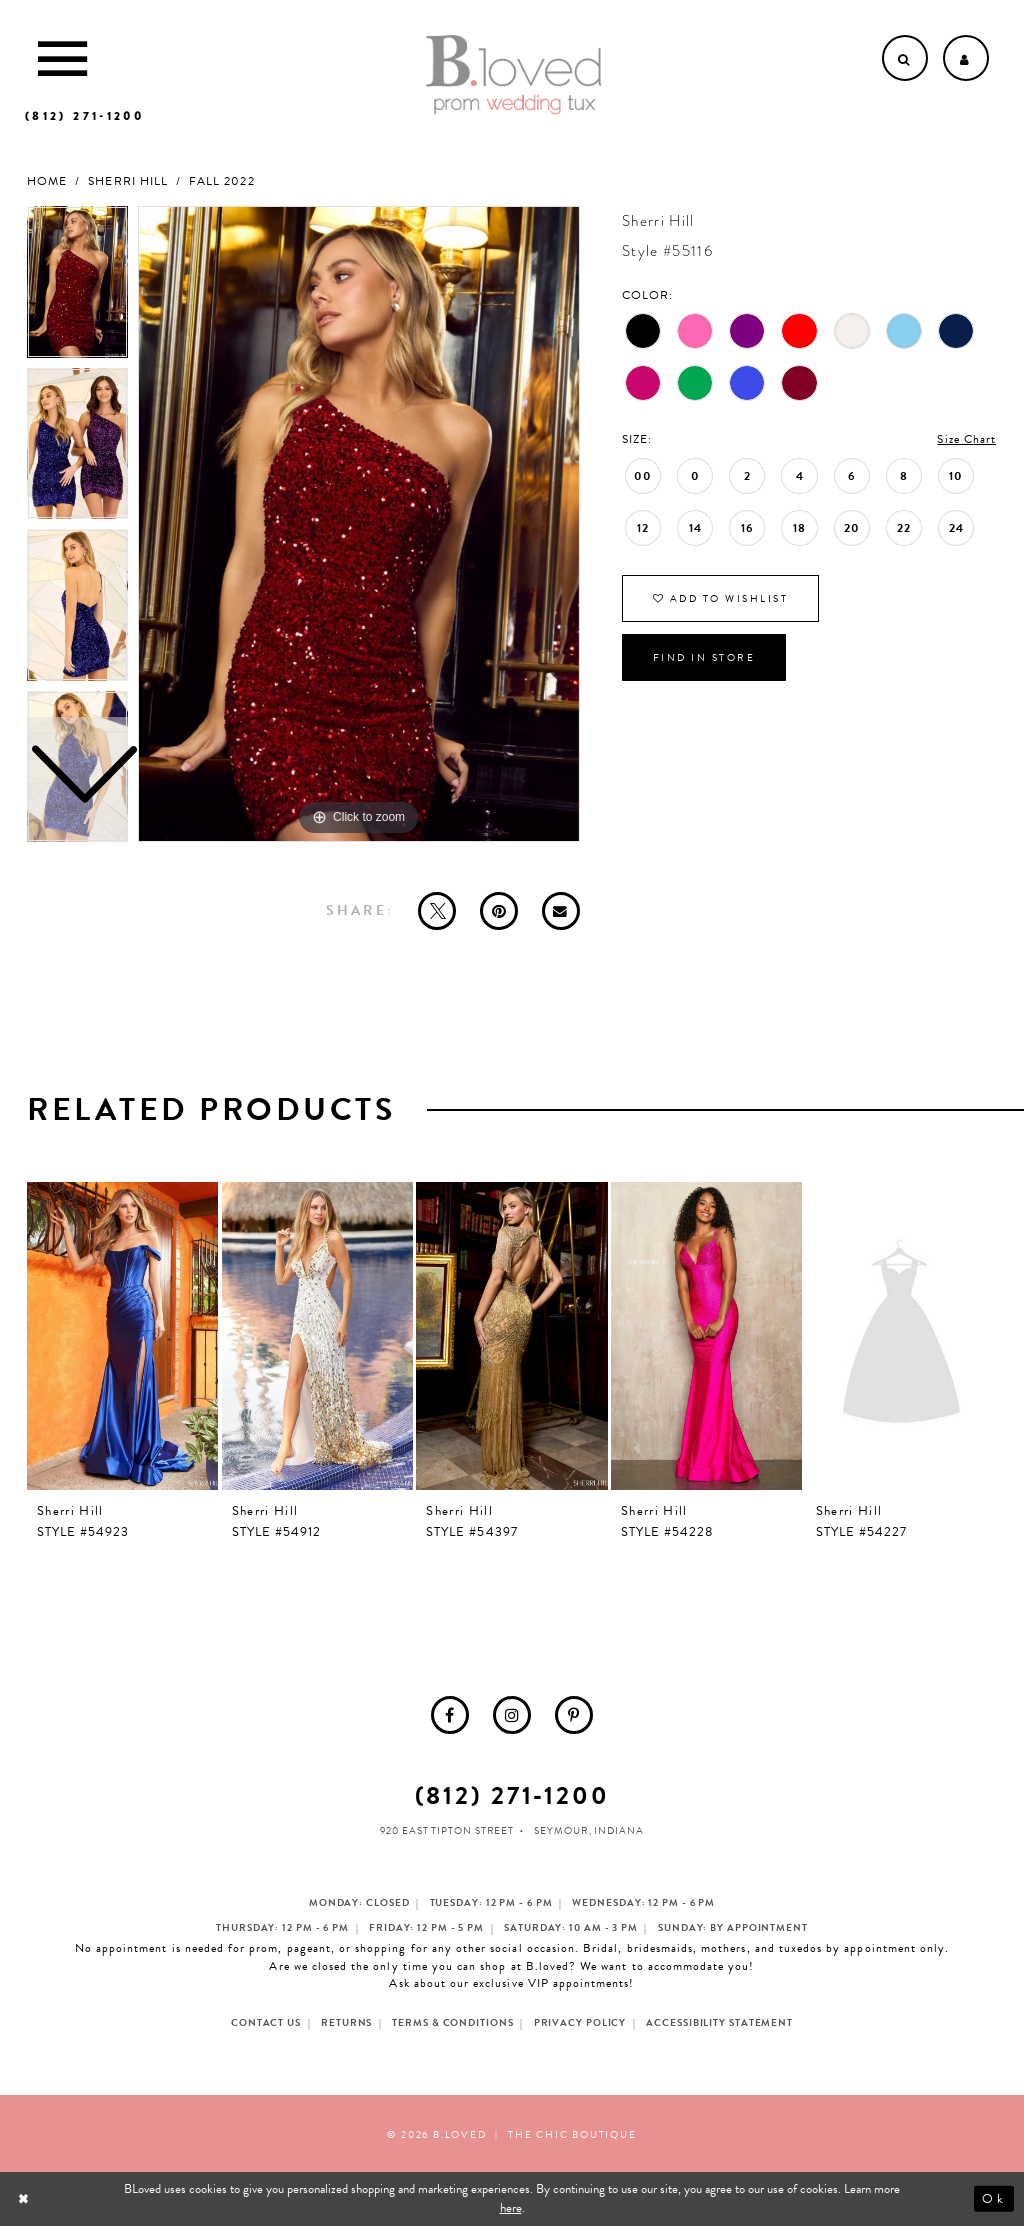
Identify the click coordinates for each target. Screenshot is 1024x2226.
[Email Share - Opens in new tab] (561, 911)
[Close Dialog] (25, 2198)
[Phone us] (84, 116)
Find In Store (704, 657)
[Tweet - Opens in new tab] (437, 911)
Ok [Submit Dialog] (993, 2199)
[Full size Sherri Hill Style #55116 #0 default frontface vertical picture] (359, 524)
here (511, 2208)
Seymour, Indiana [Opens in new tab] (588, 1830)
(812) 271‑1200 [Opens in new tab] (512, 1795)
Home (47, 181)
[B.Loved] (514, 75)
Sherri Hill (128, 181)
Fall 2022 (221, 181)
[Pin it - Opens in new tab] (499, 911)
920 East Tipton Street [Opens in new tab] (447, 1830)
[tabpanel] (359, 524)
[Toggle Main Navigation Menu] (62, 58)
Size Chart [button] (966, 439)
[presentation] (122, 1336)
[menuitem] (450, 1715)
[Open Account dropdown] (966, 58)
